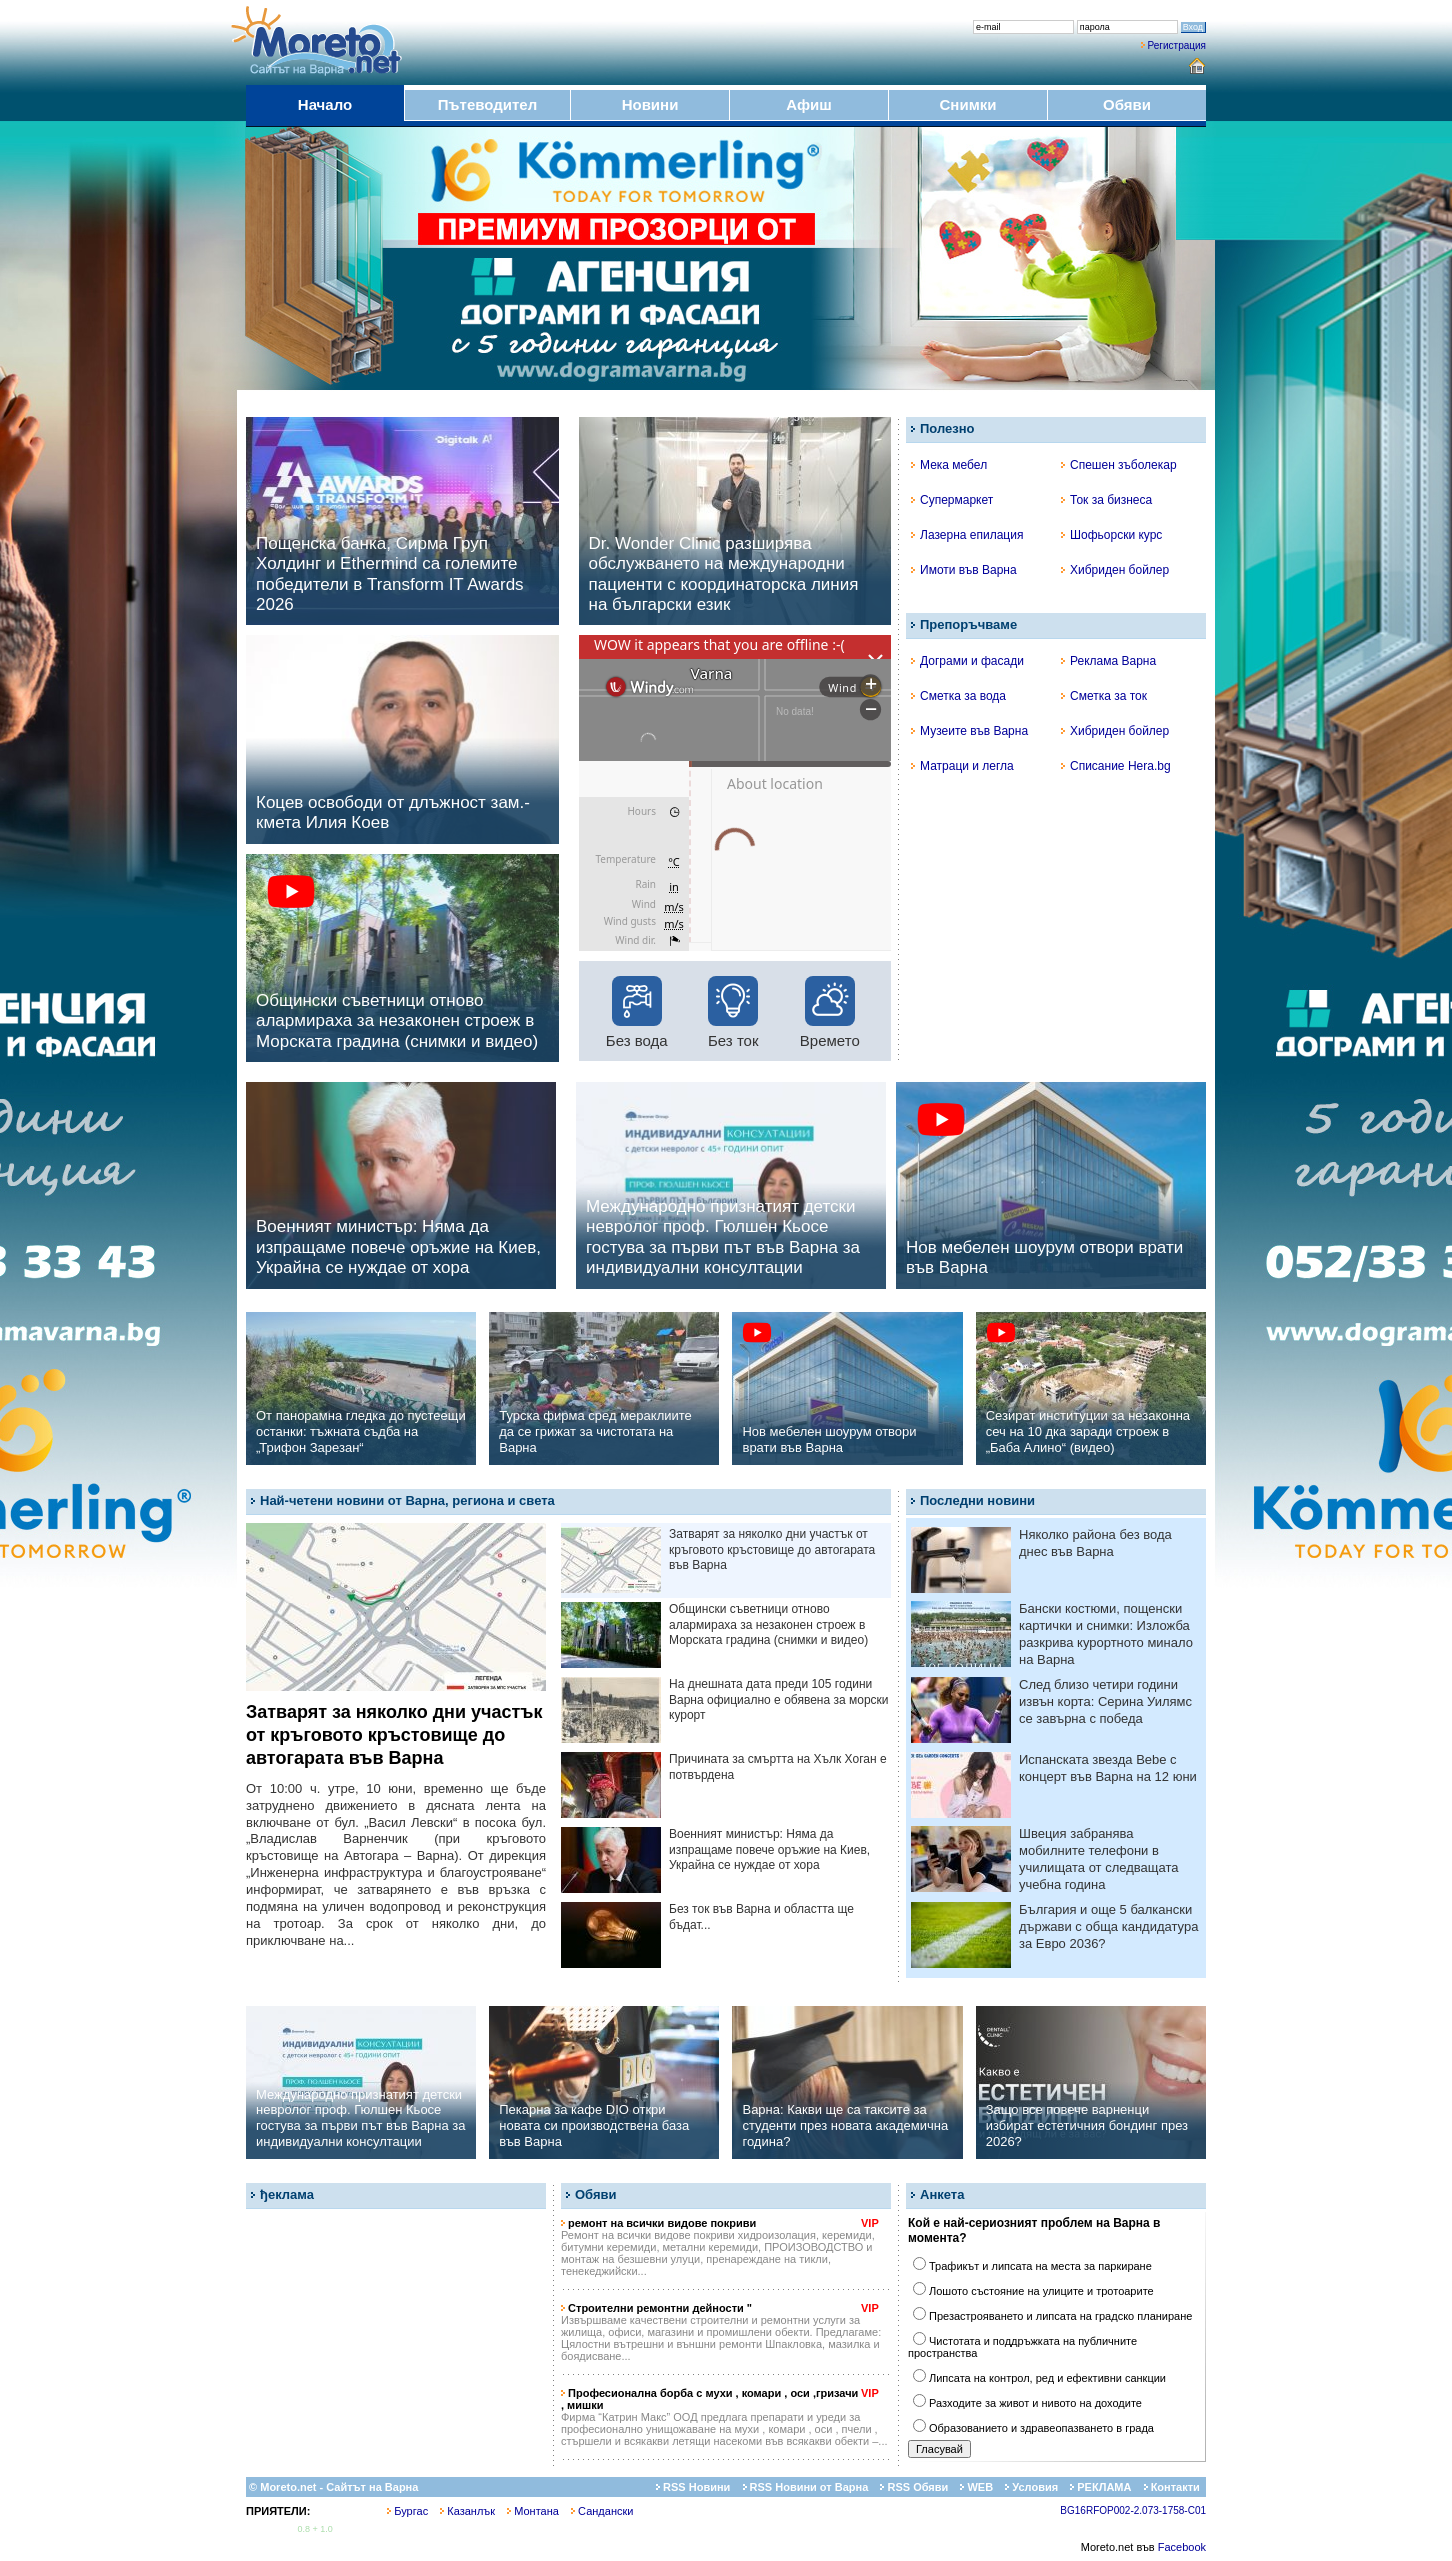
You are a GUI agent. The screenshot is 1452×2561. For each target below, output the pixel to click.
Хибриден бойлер (1115, 570)
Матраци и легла (962, 766)
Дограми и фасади (967, 661)
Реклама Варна (1108, 661)
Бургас (407, 2511)
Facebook (1182, 2547)
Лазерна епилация (967, 535)
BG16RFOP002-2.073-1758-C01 (1133, 2510)
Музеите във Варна (969, 731)
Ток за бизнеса (1106, 500)
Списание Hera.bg (1116, 766)
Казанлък (467, 2511)
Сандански (602, 2511)
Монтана (533, 2511)
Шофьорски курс (1111, 535)
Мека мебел (949, 465)
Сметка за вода (958, 696)
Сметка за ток (1104, 696)
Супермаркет (952, 500)
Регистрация (1177, 45)
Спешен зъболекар (1119, 465)
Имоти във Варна (964, 570)
